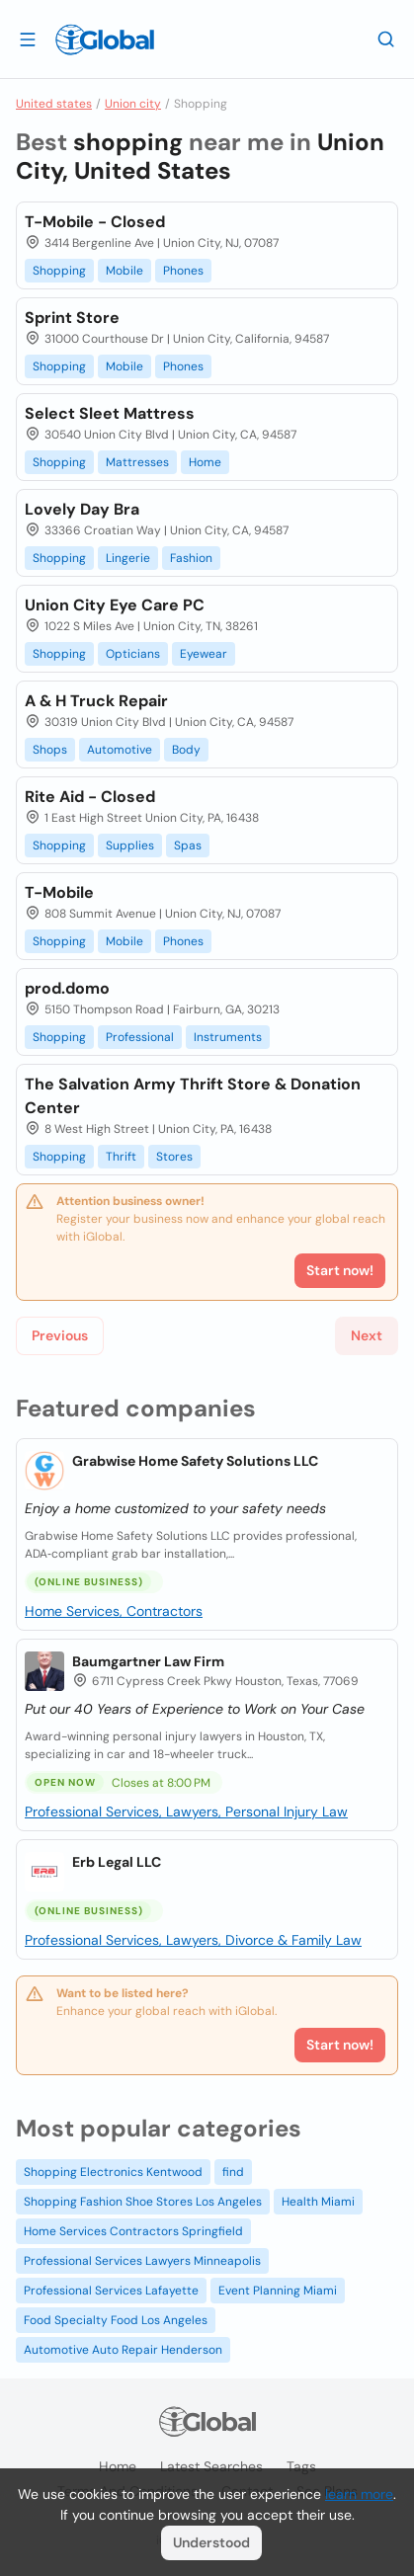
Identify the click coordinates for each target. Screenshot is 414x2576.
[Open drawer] (27, 38)
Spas (188, 845)
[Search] (386, 38)
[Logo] (104, 39)
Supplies (130, 845)
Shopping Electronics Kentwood (113, 2172)
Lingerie (128, 558)
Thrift (121, 1157)
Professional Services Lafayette (111, 2290)
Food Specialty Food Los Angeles (115, 2320)
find (233, 2172)
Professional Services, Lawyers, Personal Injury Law (186, 1811)
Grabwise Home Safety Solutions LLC (195, 1461)
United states (54, 104)
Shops (50, 750)
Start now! (339, 2044)
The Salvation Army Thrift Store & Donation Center (193, 1096)
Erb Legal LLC (116, 1862)
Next (366, 1335)
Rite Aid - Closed (90, 796)
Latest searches (211, 2466)
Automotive (119, 750)
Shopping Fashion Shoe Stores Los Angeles (143, 2202)
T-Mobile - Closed (95, 221)
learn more (359, 2494)
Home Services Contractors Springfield (133, 2231)
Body (186, 750)
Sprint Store (72, 317)
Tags (301, 2466)
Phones (183, 271)
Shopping (59, 271)
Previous (60, 1335)
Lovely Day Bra (82, 509)
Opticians (133, 654)
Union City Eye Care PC (115, 605)
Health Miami (318, 2202)
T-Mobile (59, 892)
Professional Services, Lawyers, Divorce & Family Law (193, 1940)
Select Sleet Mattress (110, 413)
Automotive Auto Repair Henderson (123, 2350)
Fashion (191, 558)
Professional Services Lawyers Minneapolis (142, 2261)
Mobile (124, 271)
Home (205, 462)
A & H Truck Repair (96, 700)
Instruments (228, 1037)
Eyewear (203, 654)
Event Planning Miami (277, 2290)
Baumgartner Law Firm (148, 1661)
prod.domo (67, 988)
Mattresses (137, 462)
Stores (174, 1157)
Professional (140, 1037)
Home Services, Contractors (114, 1611)
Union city (133, 104)
